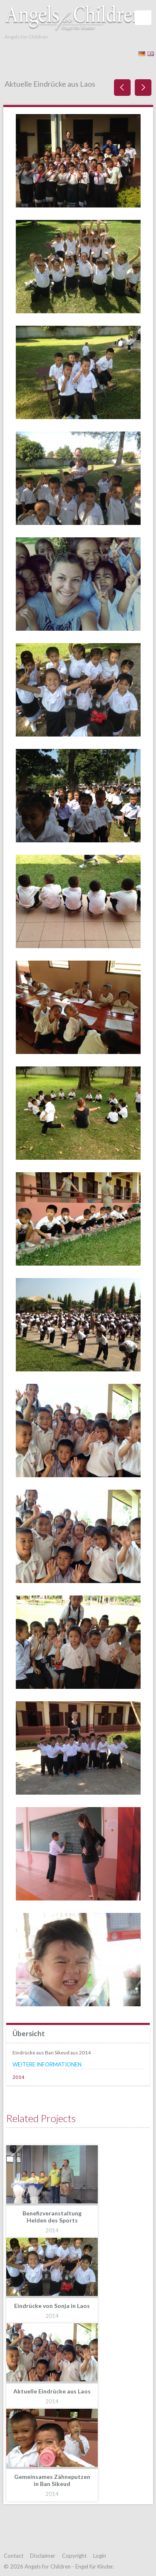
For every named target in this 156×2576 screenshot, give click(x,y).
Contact (13, 2555)
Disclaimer (42, 2555)
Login (99, 2555)
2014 (18, 2077)
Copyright (74, 2555)
